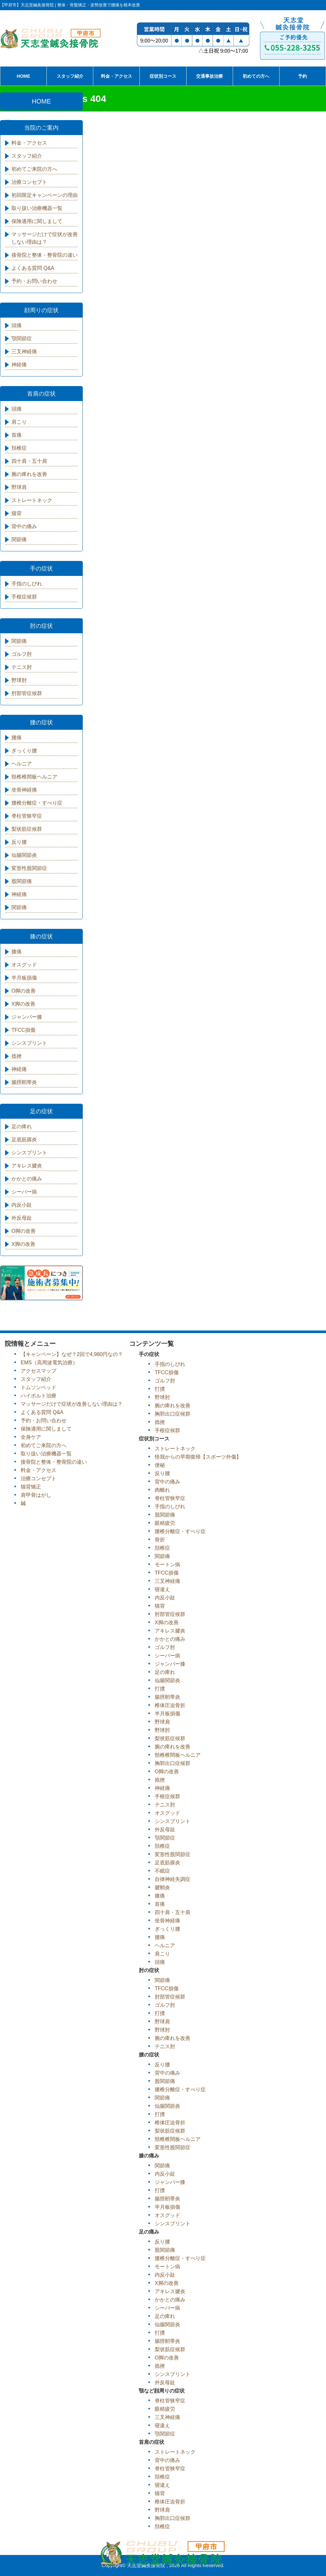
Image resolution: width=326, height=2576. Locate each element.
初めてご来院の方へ (34, 169)
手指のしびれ (26, 583)
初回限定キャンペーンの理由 (44, 195)
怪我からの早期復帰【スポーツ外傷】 (198, 1457)
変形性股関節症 (29, 868)
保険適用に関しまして (36, 221)
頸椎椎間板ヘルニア (34, 776)
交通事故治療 (209, 76)
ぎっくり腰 (24, 750)
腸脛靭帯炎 (24, 1082)
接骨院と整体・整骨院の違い (44, 255)
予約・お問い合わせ (34, 281)
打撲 (160, 1389)
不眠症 (162, 1871)
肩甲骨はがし (36, 1495)
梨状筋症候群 (26, 829)
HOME (23, 76)
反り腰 (19, 842)
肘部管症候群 (26, 693)
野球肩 (19, 487)
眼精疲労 (165, 1523)
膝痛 (16, 951)
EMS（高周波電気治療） (49, 1362)
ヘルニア (21, 763)
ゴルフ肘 (21, 654)
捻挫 (16, 1056)
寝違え (162, 1589)
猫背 (16, 513)
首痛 (16, 435)
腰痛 (16, 737)
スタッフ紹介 (70, 76)
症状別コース (163, 76)
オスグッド (24, 964)
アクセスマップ (38, 1371)
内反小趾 (21, 1205)
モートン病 (167, 1564)
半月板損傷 (24, 977)
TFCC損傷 (23, 1030)
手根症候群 (24, 596)
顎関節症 (21, 338)
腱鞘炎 (162, 1887)
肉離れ (162, 1490)
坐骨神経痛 (24, 790)
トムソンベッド (38, 1387)
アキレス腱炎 (26, 1165)
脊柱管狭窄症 (26, 816)
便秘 (160, 1465)
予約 (302, 76)
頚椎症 (19, 448)
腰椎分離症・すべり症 (36, 803)
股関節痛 (21, 881)
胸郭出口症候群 (172, 1414)
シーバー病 (24, 1192)
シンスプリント (29, 1043)
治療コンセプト (29, 182)
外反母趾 (21, 1218)
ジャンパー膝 (26, 1017)
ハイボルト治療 (38, 1395)
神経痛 (19, 364)
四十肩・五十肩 (29, 461)
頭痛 (16, 325)
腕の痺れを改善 (29, 474)
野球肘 (19, 680)
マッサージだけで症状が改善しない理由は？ (44, 238)
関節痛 (19, 539)
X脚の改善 (23, 1004)
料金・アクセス (116, 76)
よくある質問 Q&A (32, 268)
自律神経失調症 (172, 1879)
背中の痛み (24, 526)
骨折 (160, 1539)
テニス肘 (21, 667)
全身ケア (31, 1437)
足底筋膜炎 (24, 1139)
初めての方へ (256, 76)
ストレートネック (31, 500)
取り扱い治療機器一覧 (36, 208)
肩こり (19, 422)
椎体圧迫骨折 (170, 1705)
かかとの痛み (26, 1178)
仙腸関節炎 (24, 855)
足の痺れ (21, 1126)
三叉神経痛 (24, 351)
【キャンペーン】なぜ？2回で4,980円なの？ (72, 1354)
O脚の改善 (23, 991)
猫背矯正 (31, 1486)
